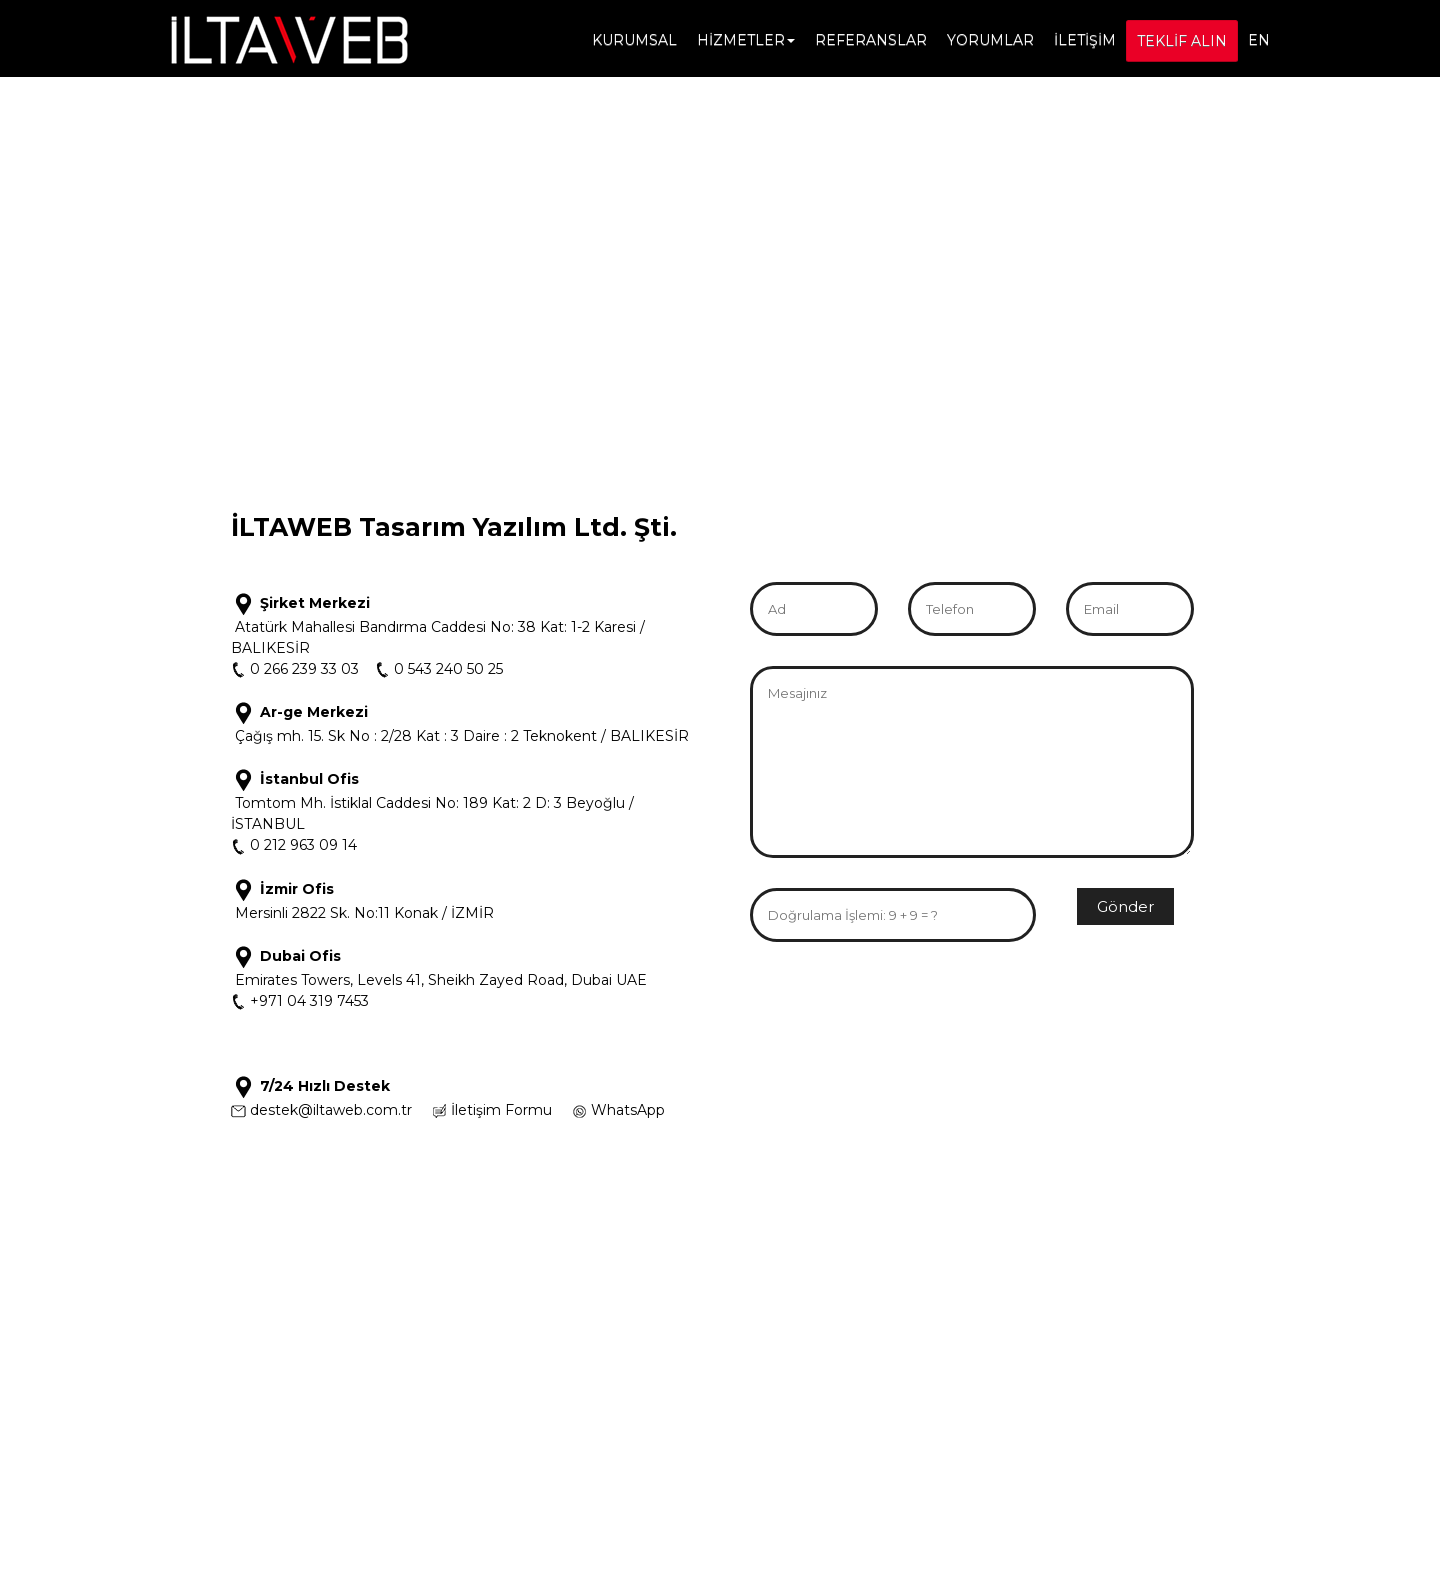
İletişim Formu (501, 1110)
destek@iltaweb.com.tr (331, 1110)
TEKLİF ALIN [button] (1182, 41)
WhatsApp (628, 1110)
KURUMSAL (634, 40)
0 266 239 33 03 (302, 669)
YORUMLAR (990, 40)
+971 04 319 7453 (307, 1001)
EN (1259, 40)
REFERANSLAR (871, 40)
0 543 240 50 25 (448, 669)
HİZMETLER (746, 40)
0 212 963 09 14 (301, 845)
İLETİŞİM (1085, 40)
